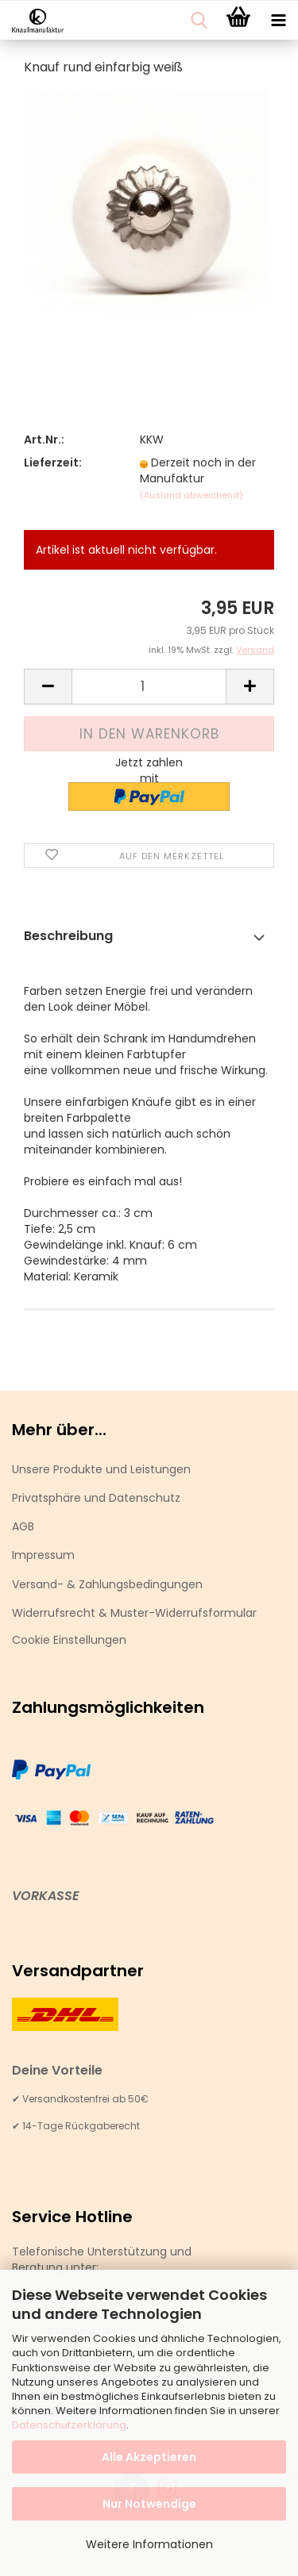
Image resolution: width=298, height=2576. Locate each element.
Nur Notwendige (149, 2504)
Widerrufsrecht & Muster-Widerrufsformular (134, 1613)
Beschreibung (68, 936)
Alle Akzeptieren (149, 2457)
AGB (23, 1526)
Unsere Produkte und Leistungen (101, 1469)
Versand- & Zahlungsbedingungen (107, 1584)
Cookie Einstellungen (69, 1640)
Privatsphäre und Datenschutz (96, 1498)
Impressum (43, 1555)
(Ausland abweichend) (191, 495)
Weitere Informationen (149, 2544)
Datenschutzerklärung (69, 2424)
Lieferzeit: (53, 462)
